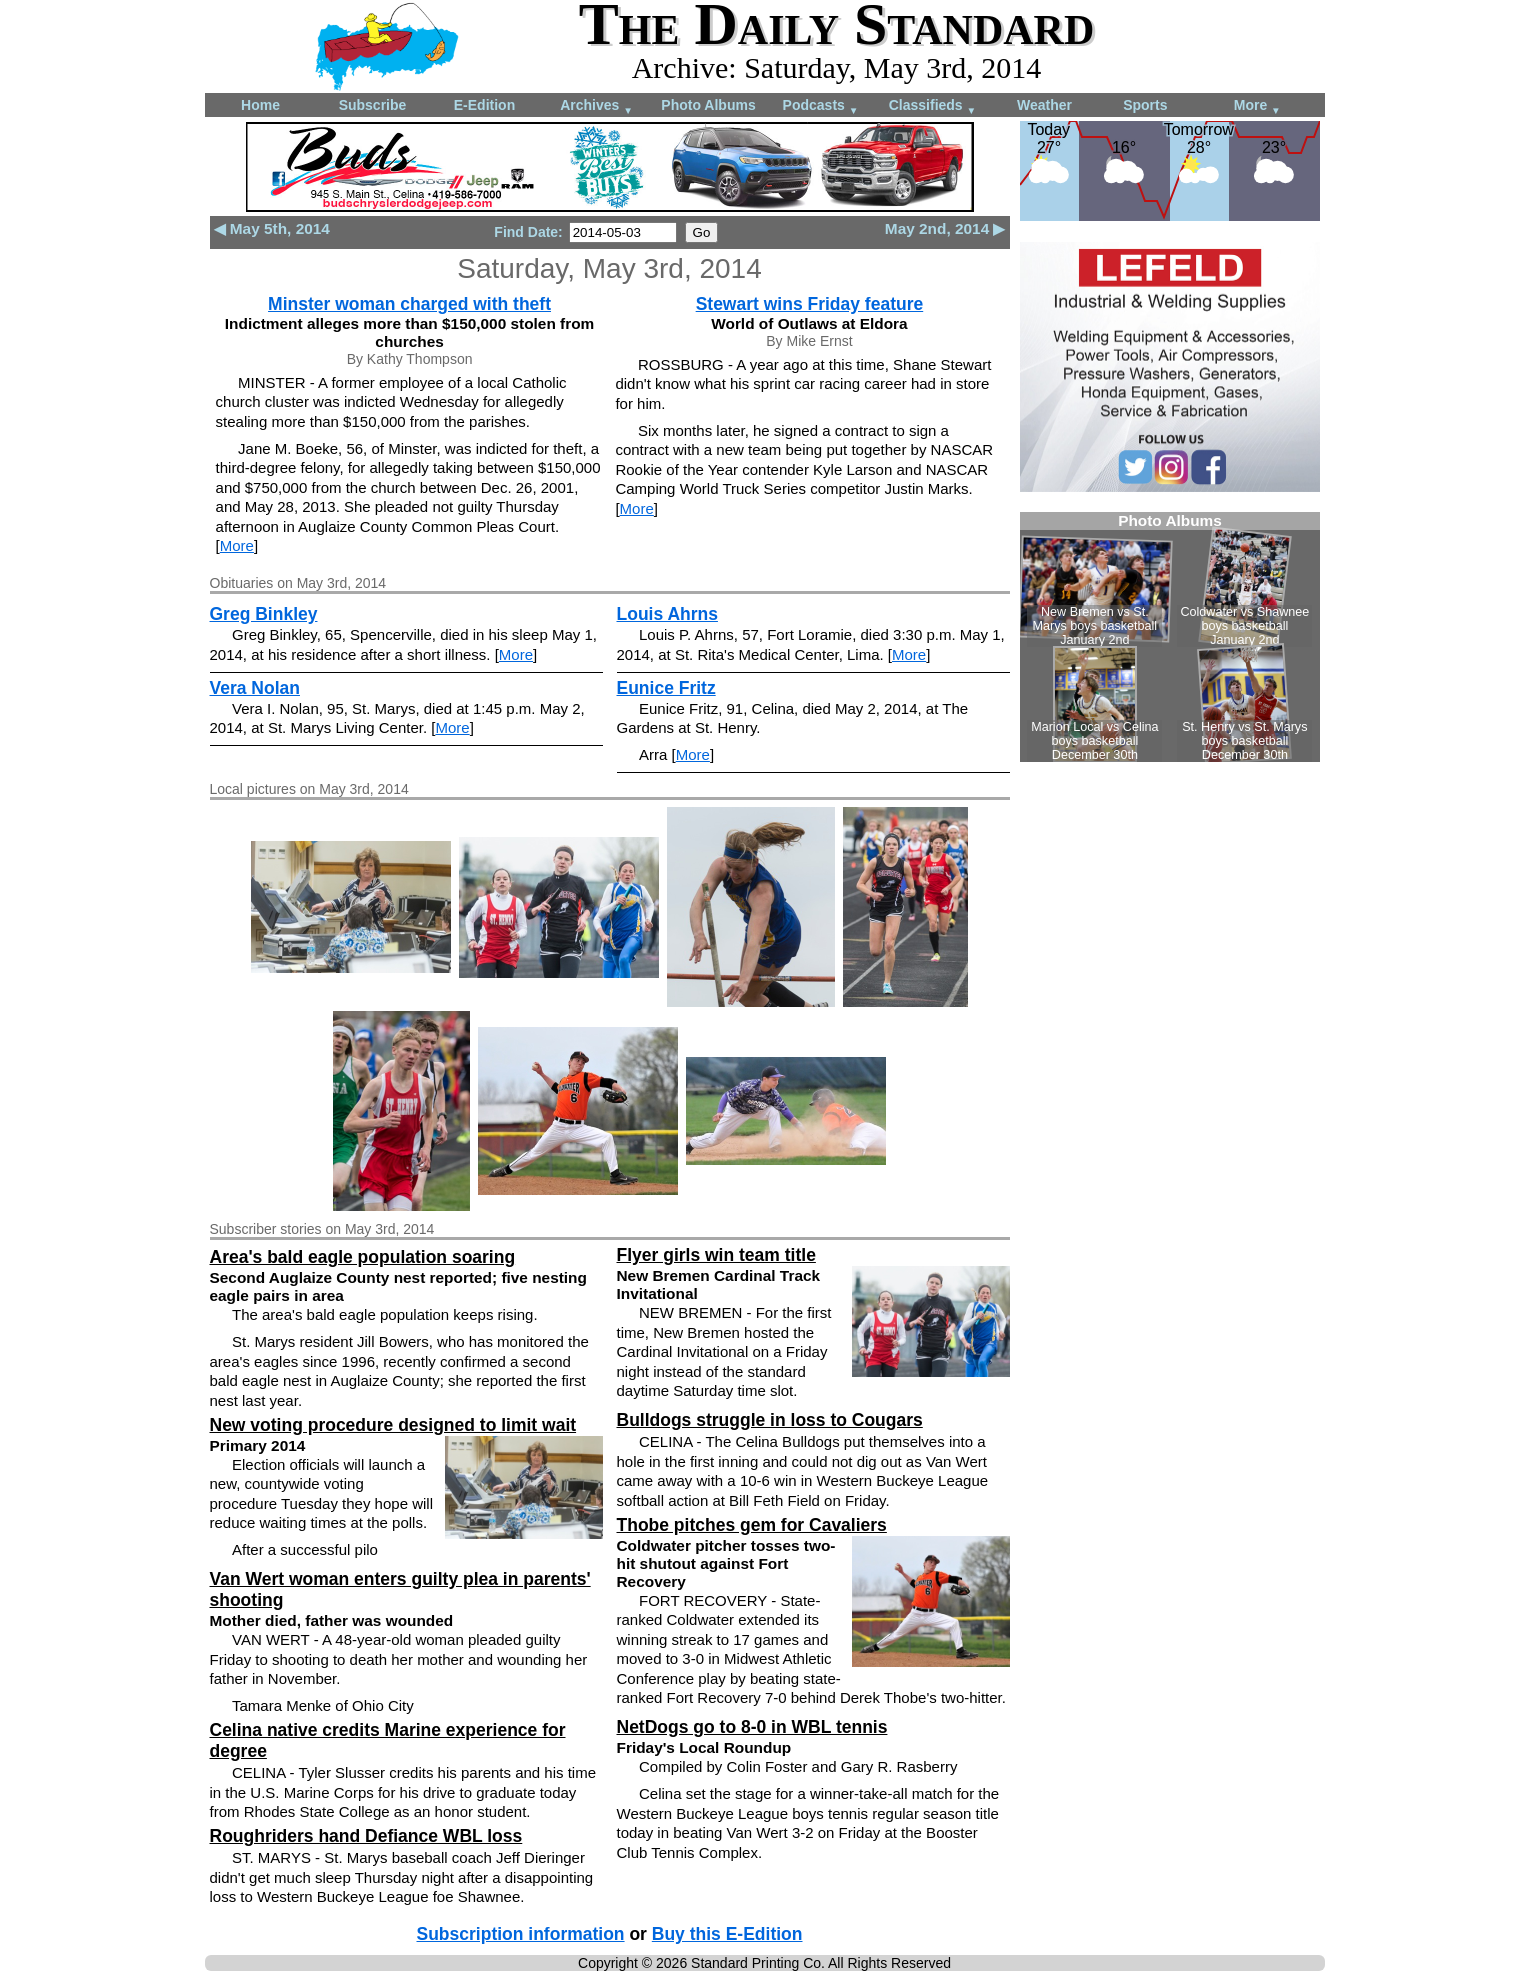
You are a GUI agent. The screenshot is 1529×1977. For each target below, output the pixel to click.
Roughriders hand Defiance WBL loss (366, 1836)
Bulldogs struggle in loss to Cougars (770, 1420)
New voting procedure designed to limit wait (393, 1425)
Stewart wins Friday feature (810, 304)
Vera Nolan (255, 688)
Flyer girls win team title (716, 1255)
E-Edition (484, 105)
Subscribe (373, 105)
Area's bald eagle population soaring (363, 1257)
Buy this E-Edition (727, 1934)
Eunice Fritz (666, 688)
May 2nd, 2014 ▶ (945, 228)
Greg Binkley (264, 614)
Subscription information (521, 1934)
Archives (596, 106)
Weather (1044, 105)
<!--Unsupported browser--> (1170, 637)
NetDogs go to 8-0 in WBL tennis (752, 1727)
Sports (1145, 105)
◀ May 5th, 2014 (272, 228)
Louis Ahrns (667, 614)
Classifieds (933, 106)
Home (260, 105)
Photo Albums (708, 105)
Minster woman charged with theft (409, 304)
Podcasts (821, 106)
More (1257, 106)
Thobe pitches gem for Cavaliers (752, 1525)
